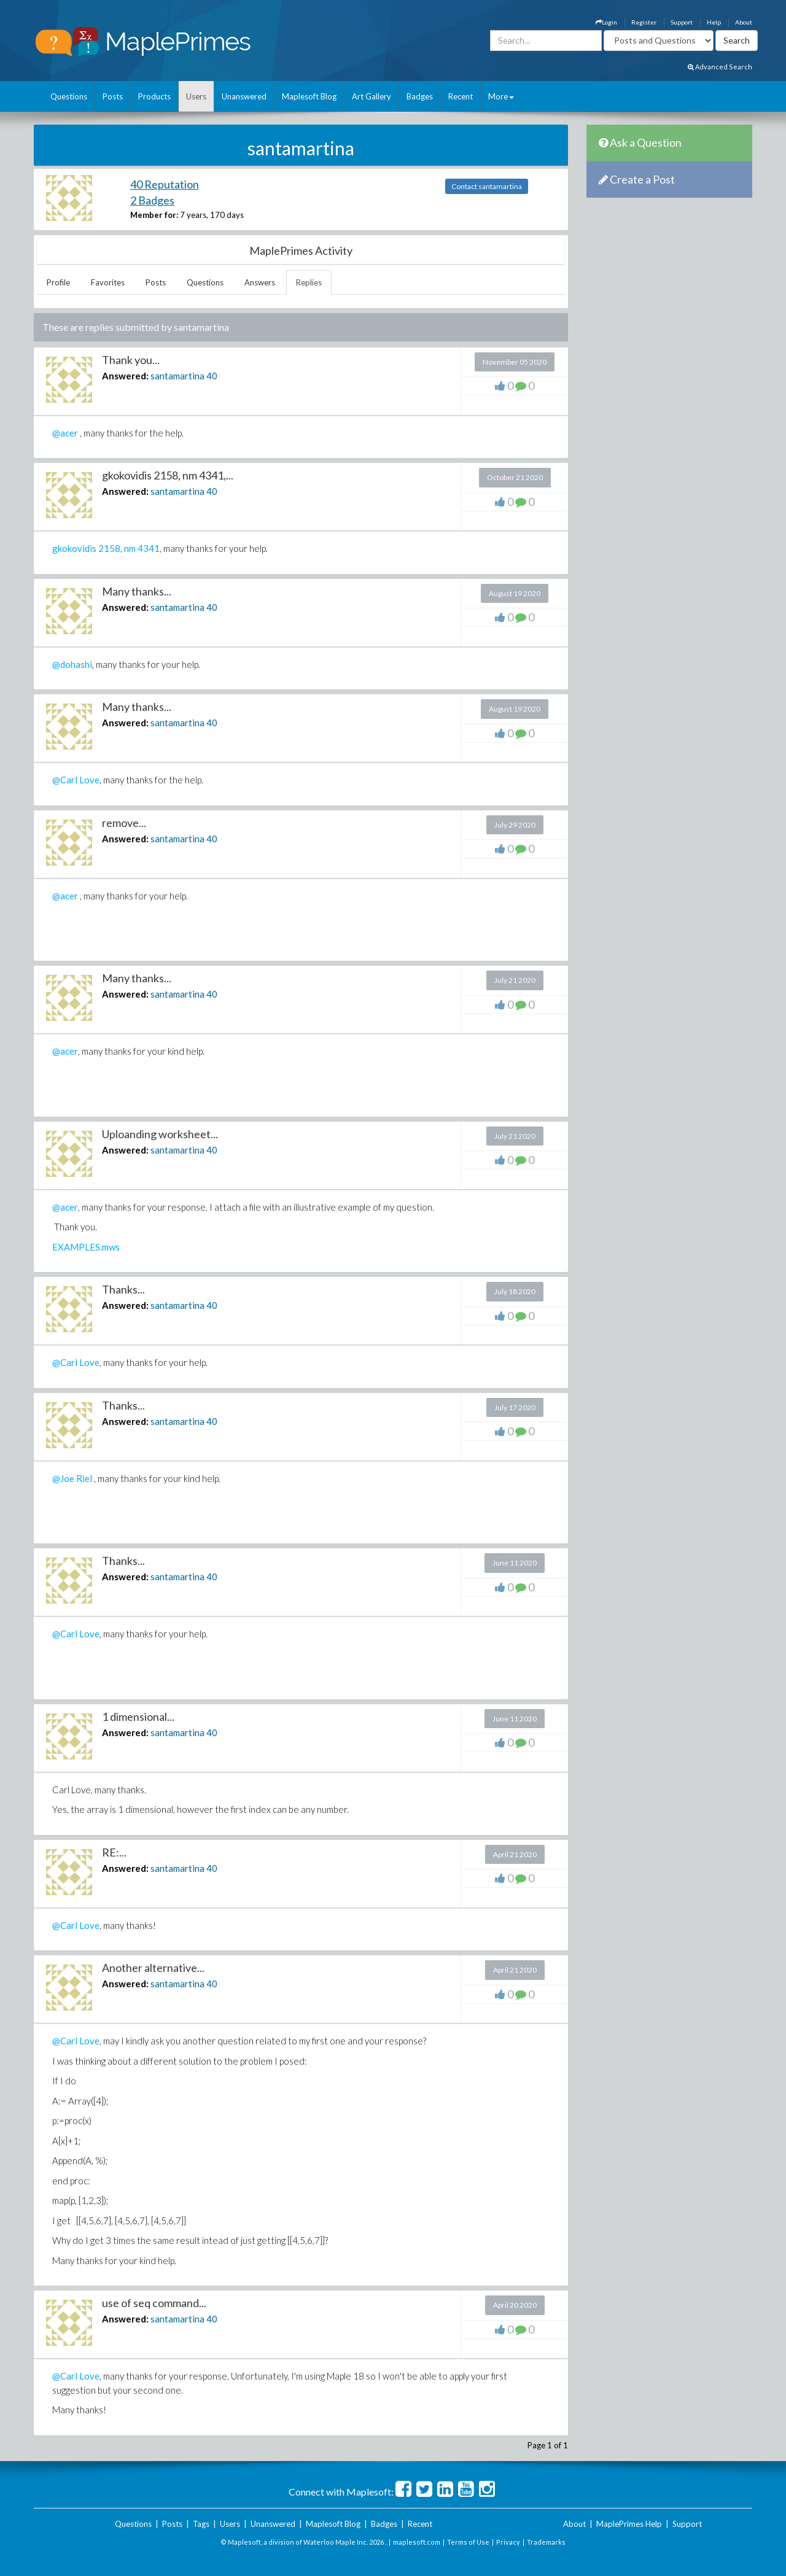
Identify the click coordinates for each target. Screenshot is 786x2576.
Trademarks (546, 2542)
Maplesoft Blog (309, 96)
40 (211, 375)
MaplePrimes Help (629, 2524)
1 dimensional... (138, 1716)
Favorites (108, 282)
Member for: (154, 215)
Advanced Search (720, 67)
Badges (420, 96)
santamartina (177, 375)
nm (130, 548)
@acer (65, 432)
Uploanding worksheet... (160, 1134)
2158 (109, 548)
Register (643, 22)
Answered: (125, 375)
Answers (259, 282)
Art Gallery (371, 96)
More (501, 96)
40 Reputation (164, 184)
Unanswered (244, 96)
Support (682, 22)
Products (154, 96)
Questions (68, 96)
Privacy (508, 2542)
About (743, 22)
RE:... (114, 1852)
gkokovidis (74, 548)
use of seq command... (154, 2303)
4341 (149, 548)
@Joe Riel (72, 1478)
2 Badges (152, 200)
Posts (113, 96)
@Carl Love (75, 779)
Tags (201, 2524)
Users (196, 96)
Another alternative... (153, 1967)
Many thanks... (136, 591)
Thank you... (131, 360)
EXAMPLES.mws (86, 1246)
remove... (124, 822)
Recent (460, 96)
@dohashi (72, 664)
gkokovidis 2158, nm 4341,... (167, 475)
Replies (309, 282)
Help (714, 22)
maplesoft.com (416, 2542)
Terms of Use (468, 2542)
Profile (58, 282)
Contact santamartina (486, 186)
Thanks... (123, 1289)
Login (606, 22)
